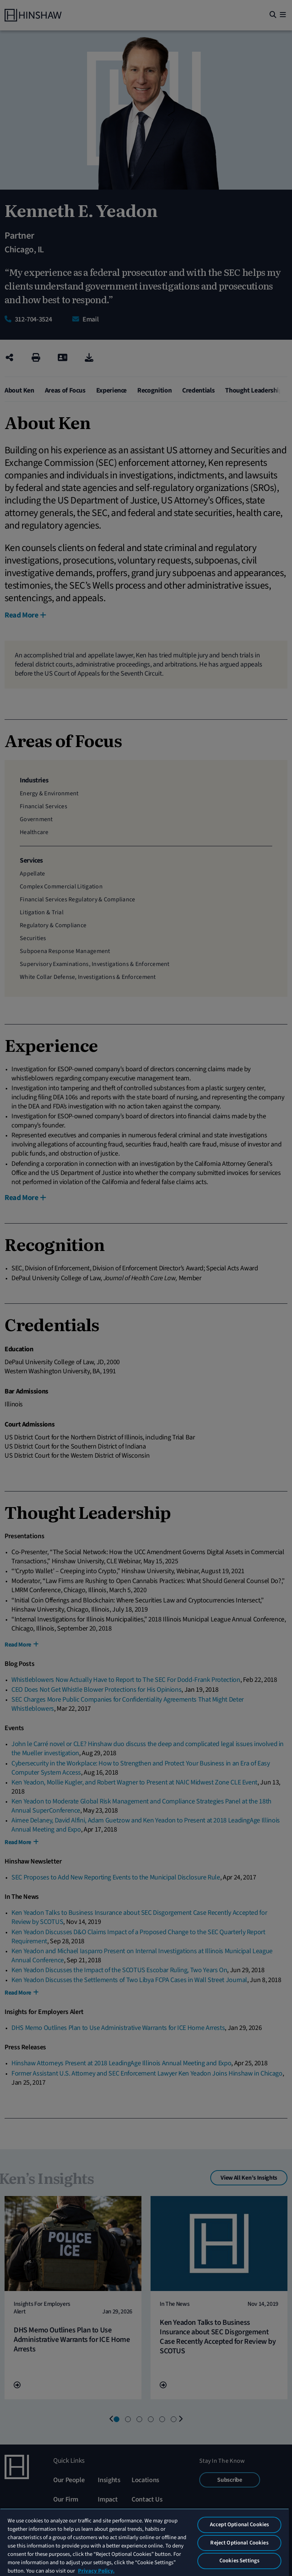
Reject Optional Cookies (239, 2543)
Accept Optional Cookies (239, 2525)
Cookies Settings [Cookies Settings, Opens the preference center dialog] (239, 2561)
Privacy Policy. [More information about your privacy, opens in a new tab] (96, 2571)
